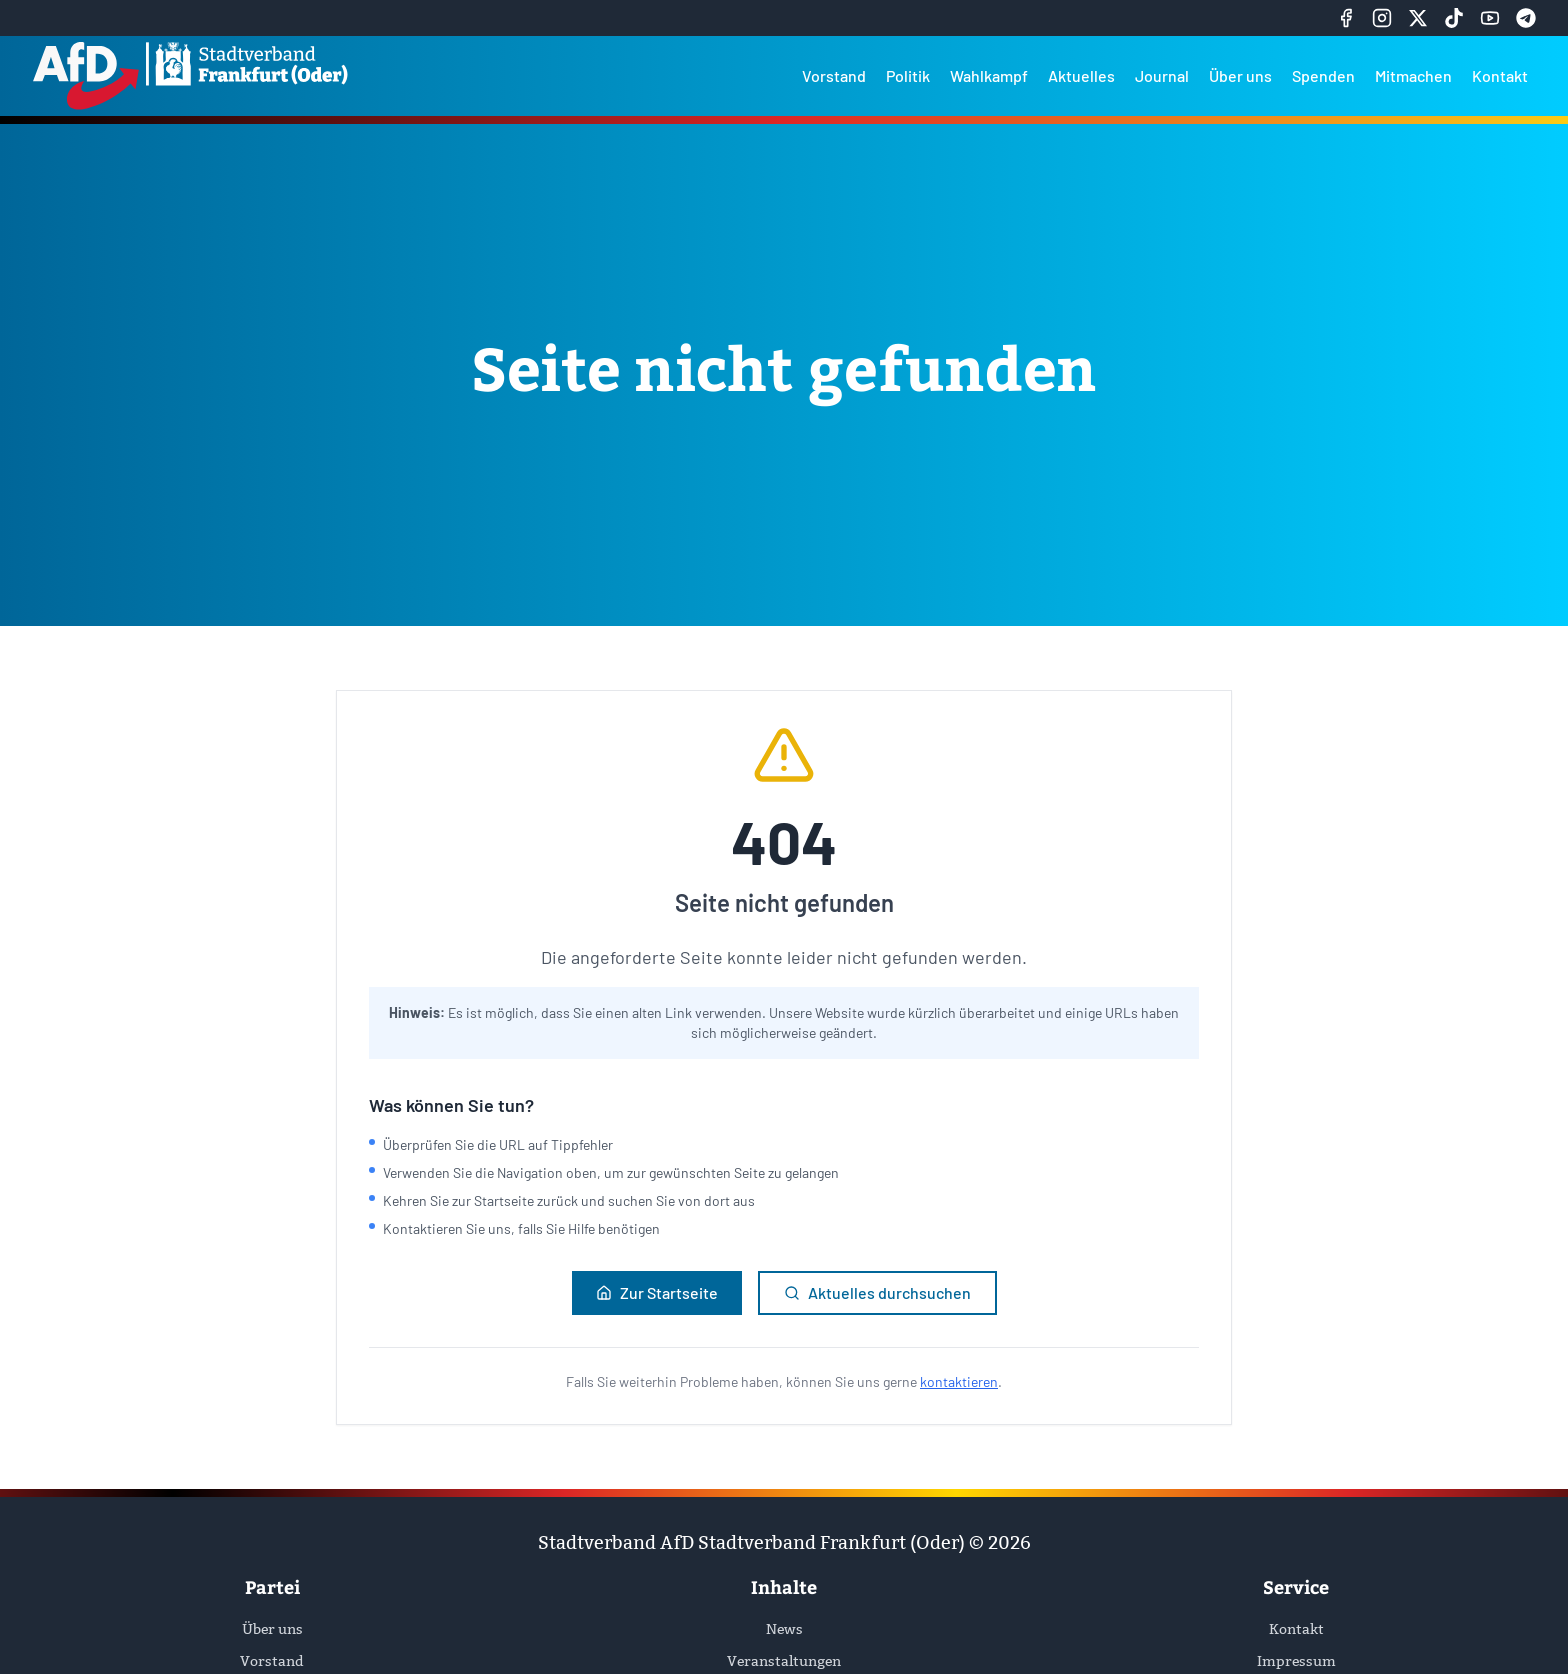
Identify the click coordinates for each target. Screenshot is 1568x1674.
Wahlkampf (989, 75)
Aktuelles (1081, 75)
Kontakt (1500, 75)
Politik (908, 75)
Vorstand (834, 75)
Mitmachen (1413, 75)
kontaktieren (959, 1381)
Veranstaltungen (784, 1661)
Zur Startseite (657, 1292)
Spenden (1323, 75)
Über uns (1240, 75)
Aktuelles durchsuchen (877, 1292)
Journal (1162, 75)
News (784, 1629)
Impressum (1296, 1661)
